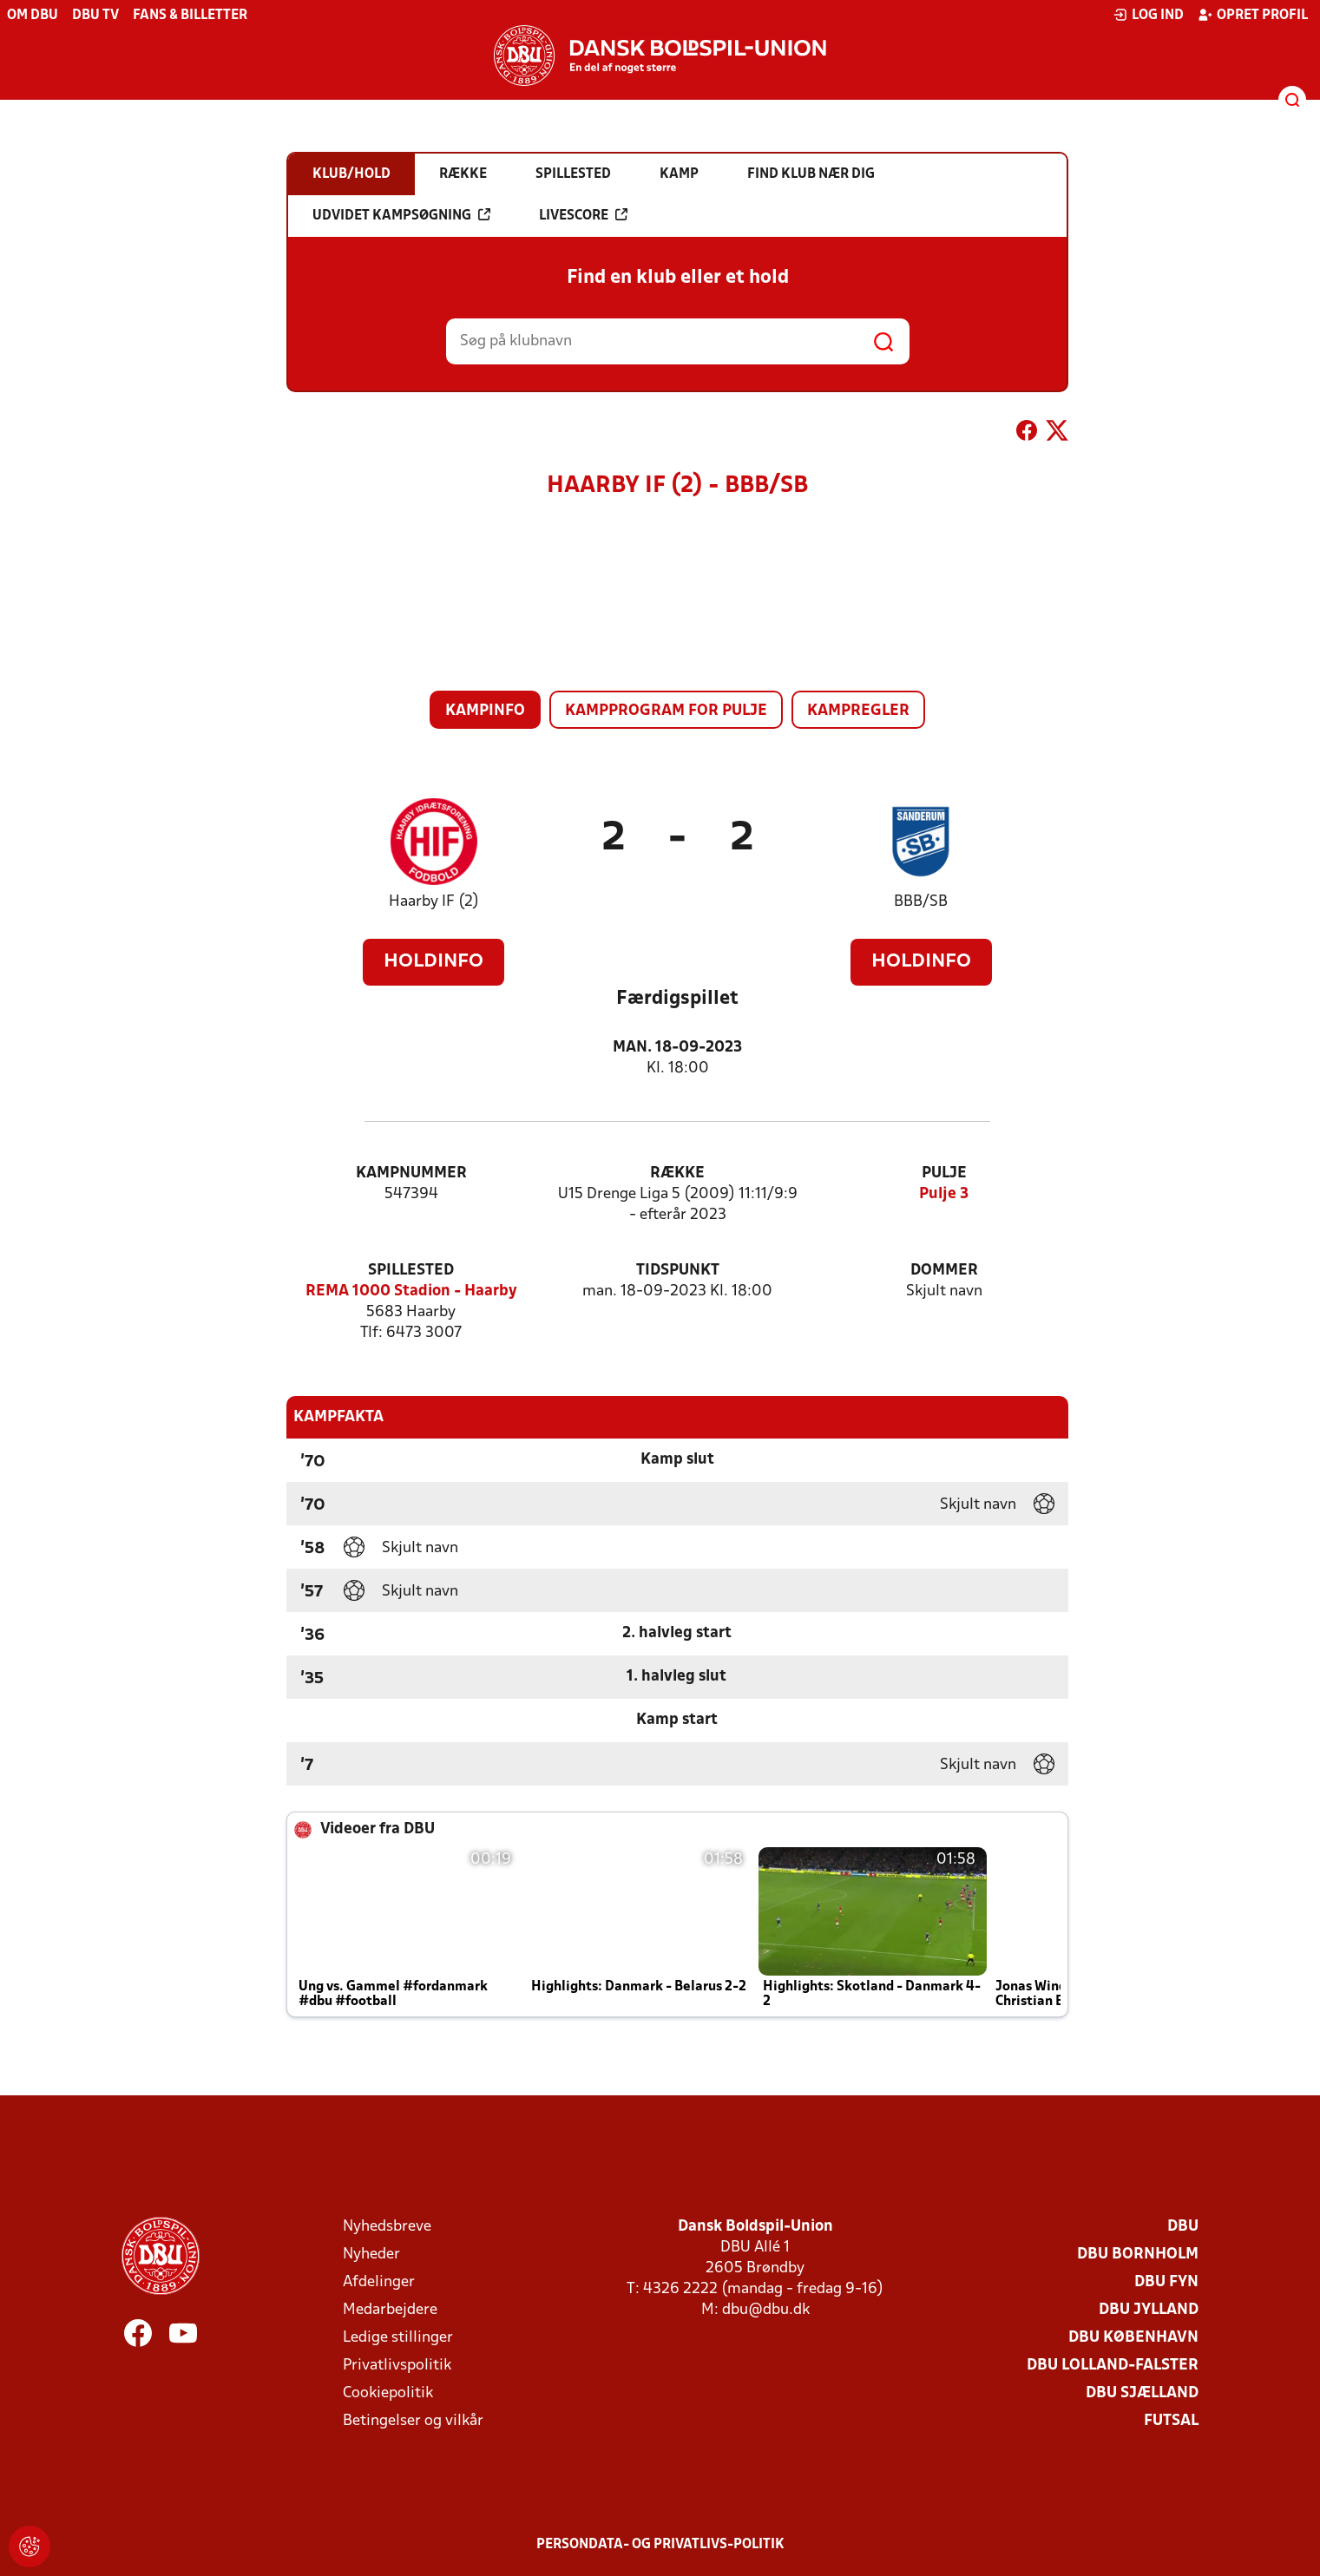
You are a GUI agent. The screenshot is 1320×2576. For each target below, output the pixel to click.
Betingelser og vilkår (413, 2421)
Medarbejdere (390, 2310)
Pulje (944, 1173)
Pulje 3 (944, 1194)
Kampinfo (485, 711)
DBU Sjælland (1142, 2393)
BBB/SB (921, 902)
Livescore (583, 215)
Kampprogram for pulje (666, 711)
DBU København (1133, 2337)
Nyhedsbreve (387, 2226)
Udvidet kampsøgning (401, 215)
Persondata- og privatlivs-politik (660, 2545)
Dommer (944, 1270)
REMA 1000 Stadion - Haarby (411, 1291)
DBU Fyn (1166, 2282)
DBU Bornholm (1138, 2254)
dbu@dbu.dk (766, 2310)
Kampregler (858, 711)
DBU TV (95, 16)
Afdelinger (379, 2282)
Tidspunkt (677, 1270)
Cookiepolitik (388, 2393)
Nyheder (371, 2254)
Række (677, 1173)
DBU (1183, 2226)
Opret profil (1253, 15)
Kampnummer (411, 1173)
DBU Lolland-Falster (1113, 2365)
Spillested (411, 1270)
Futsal (1171, 2421)
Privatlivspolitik (397, 2365)
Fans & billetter (190, 16)
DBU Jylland (1149, 2310)
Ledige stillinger (398, 2337)
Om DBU (32, 16)
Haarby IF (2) (434, 902)
